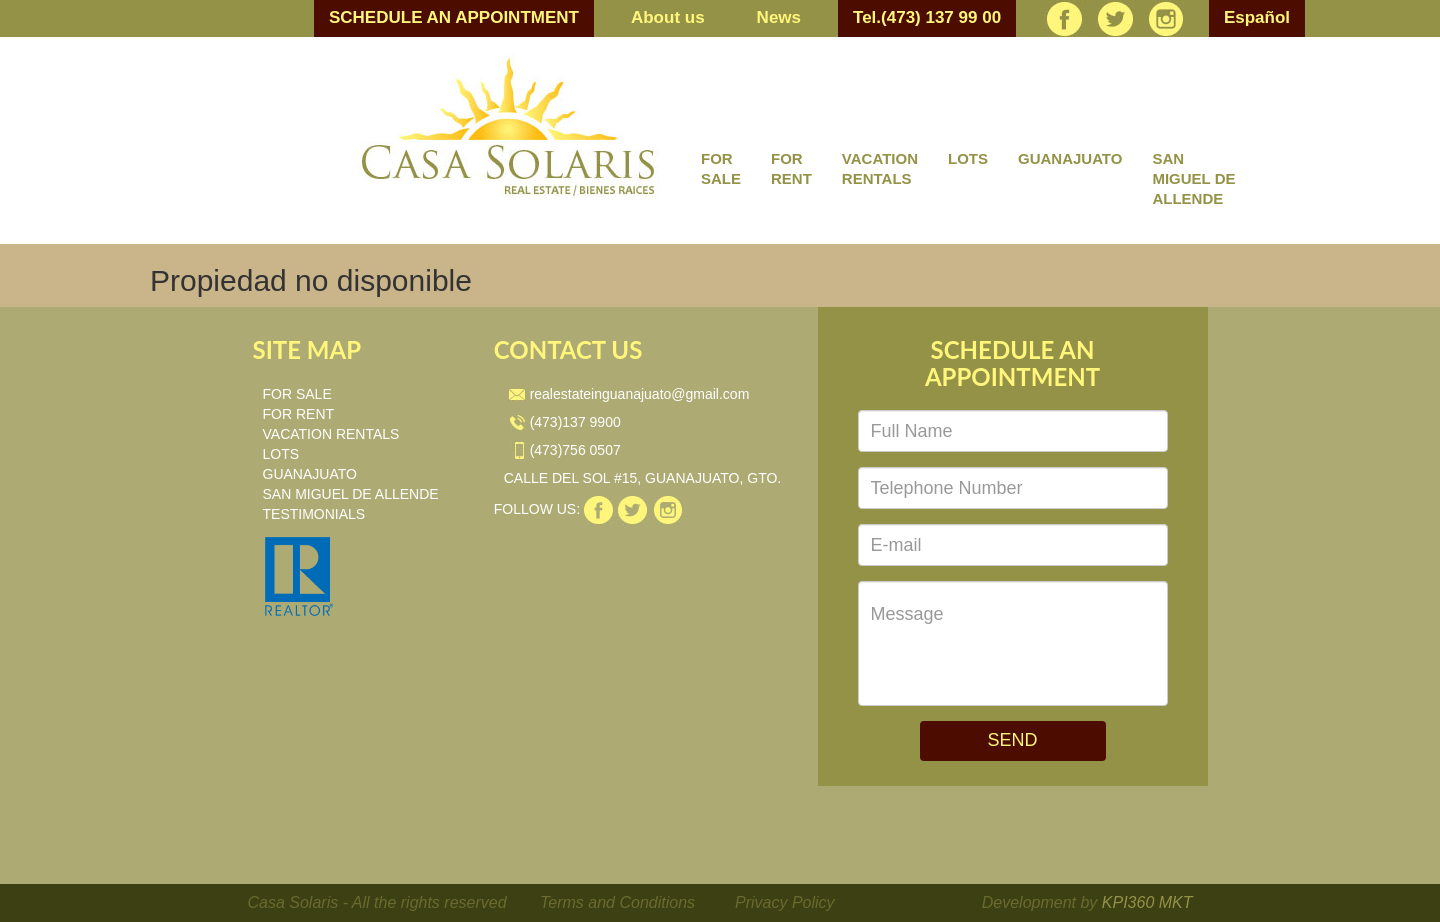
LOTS (968, 158)
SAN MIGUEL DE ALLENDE (1193, 178)
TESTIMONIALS (314, 514)
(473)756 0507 (565, 450)
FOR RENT (791, 168)
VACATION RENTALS (880, 168)
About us (668, 17)
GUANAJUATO (1070, 158)
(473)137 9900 (565, 422)
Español (1257, 17)
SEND (1012, 740)
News (779, 17)
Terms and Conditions (617, 902)
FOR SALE (721, 168)
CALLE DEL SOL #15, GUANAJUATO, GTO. (643, 478)
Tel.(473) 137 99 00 (927, 17)
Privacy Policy (785, 902)
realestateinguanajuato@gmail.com (629, 394)
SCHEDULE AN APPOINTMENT (454, 17)
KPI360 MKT (1147, 902)
